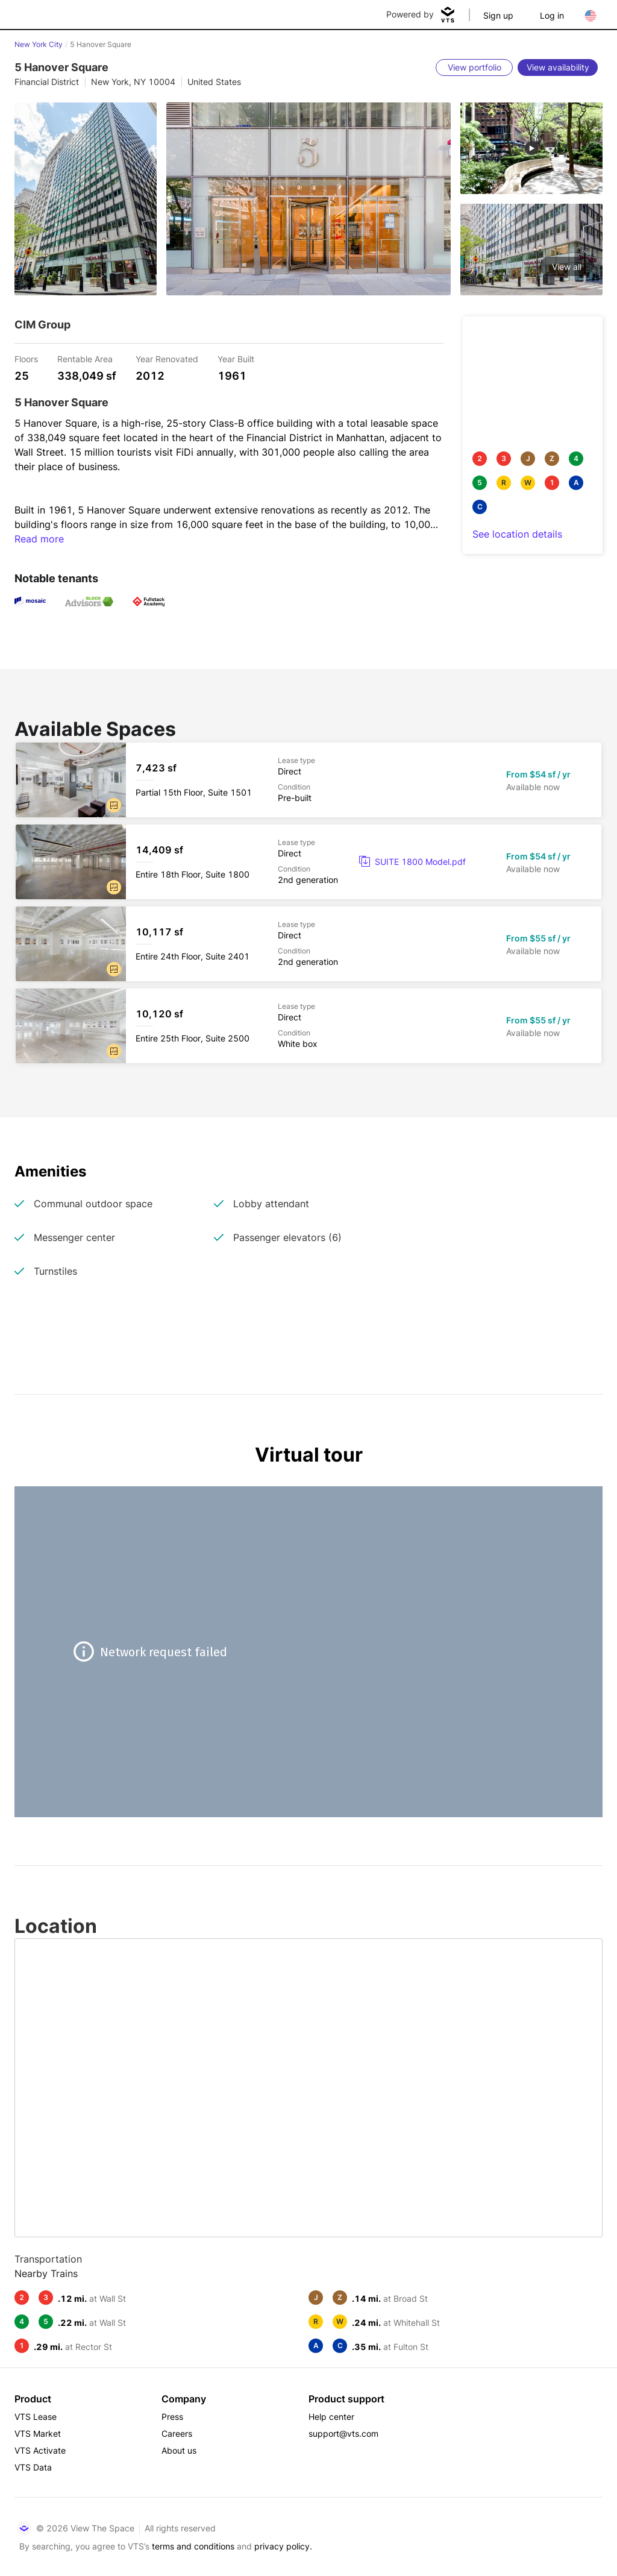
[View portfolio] (474, 67)
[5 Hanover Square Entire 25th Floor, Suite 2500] (308, 1025)
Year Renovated (167, 358)
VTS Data (33, 2467)
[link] (412, 862)
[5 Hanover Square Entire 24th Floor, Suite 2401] (308, 943)
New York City (38, 44)
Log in (552, 15)
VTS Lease (35, 2416)
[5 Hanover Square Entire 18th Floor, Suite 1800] (308, 861)
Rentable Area (85, 358)
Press (172, 2416)
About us (178, 2450)
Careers (176, 2433)
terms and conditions (193, 2546)
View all (566, 267)
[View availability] (558, 67)
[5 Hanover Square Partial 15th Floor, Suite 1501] (308, 779)
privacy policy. (283, 2546)
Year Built (236, 358)
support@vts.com (343, 2433)
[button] (114, 805)
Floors (26, 358)
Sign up (498, 15)
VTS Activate (40, 2450)
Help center (331, 2416)
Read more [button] (39, 539)
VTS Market (37, 2433)
